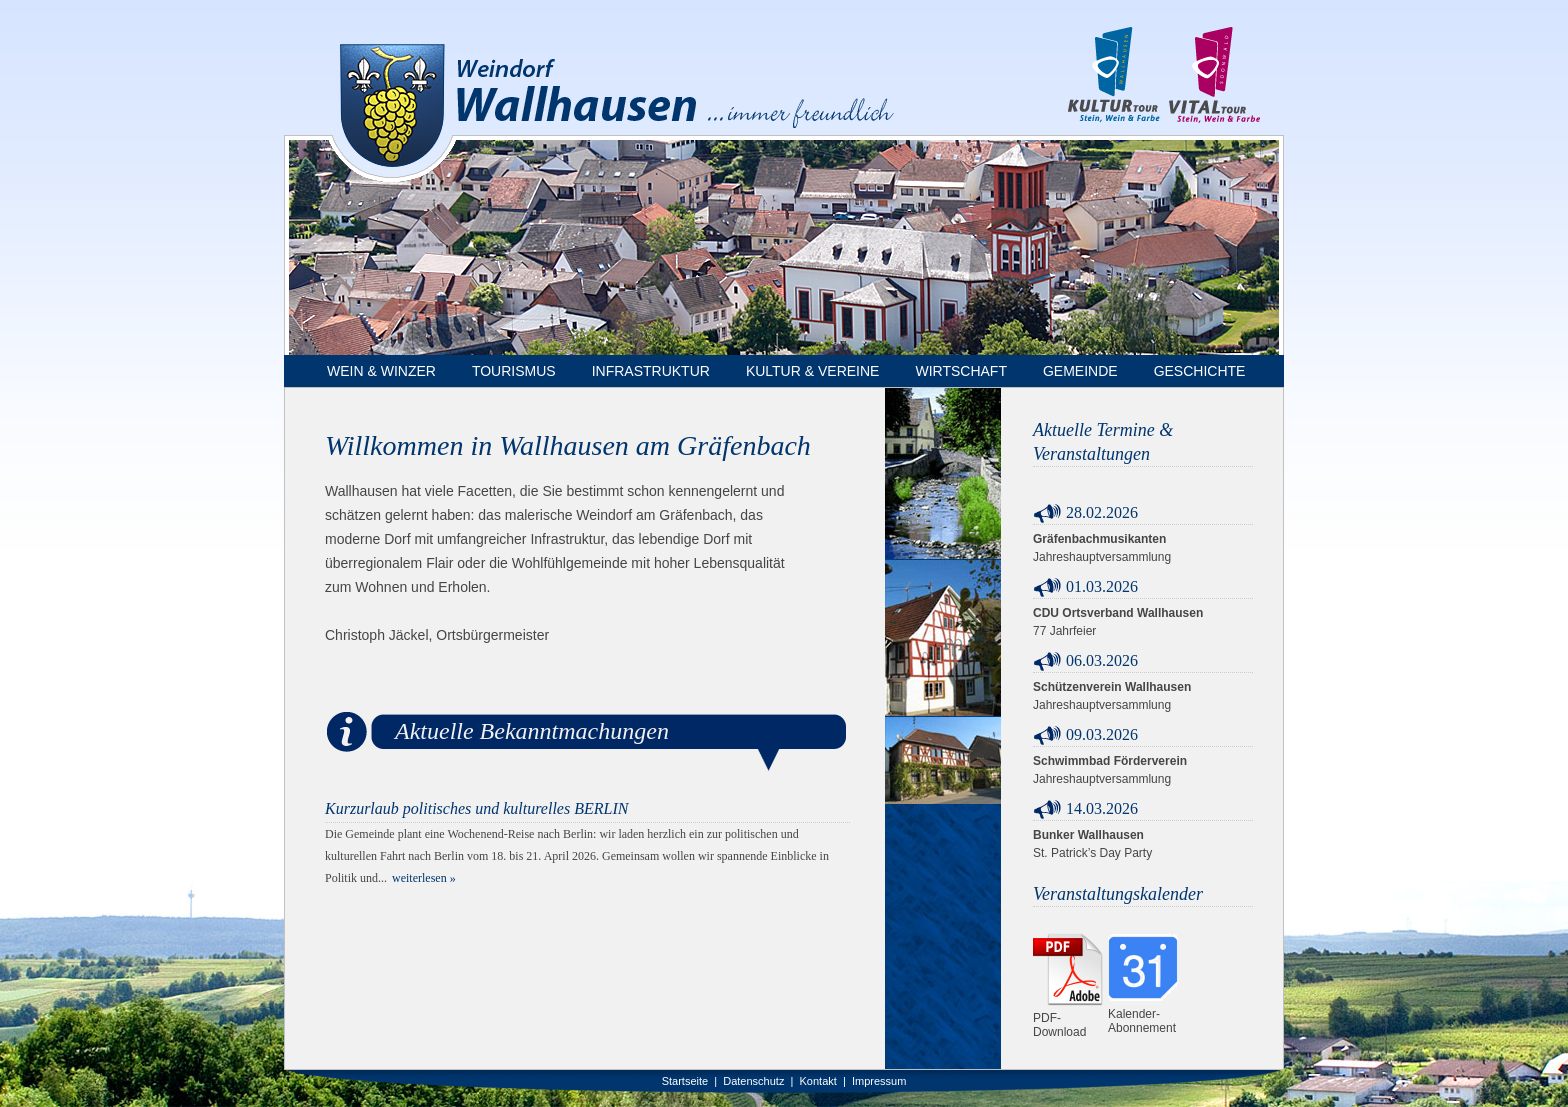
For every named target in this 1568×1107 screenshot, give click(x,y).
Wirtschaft (961, 371)
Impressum (879, 1081)
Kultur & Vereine (813, 371)
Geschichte (1200, 371)
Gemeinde (1080, 371)
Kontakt (818, 1081)
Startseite (685, 1081)
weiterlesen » (424, 878)
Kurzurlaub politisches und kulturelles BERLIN (476, 808)
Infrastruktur (651, 371)
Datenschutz (753, 1081)
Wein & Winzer (381, 371)
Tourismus (514, 371)
